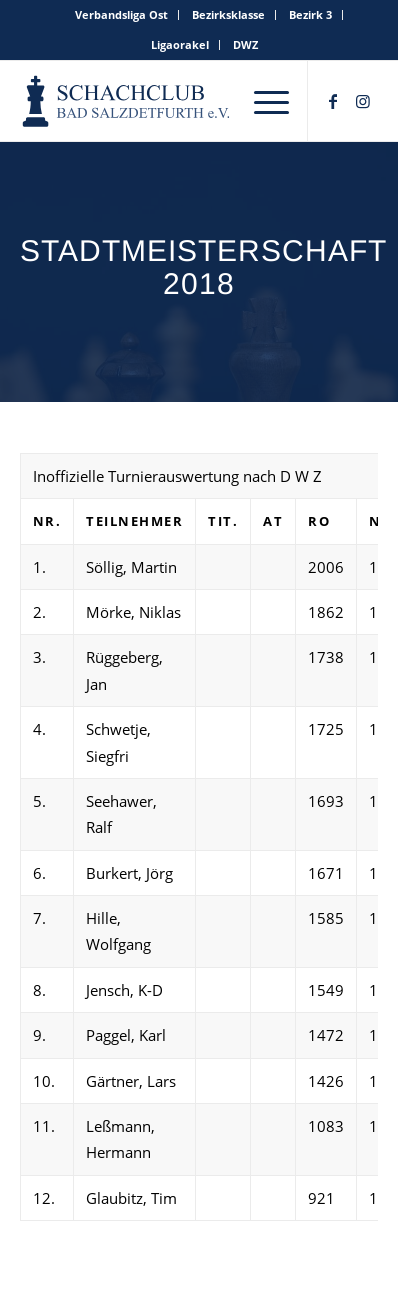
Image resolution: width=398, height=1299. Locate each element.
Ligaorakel (180, 44)
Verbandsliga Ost (121, 14)
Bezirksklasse (228, 14)
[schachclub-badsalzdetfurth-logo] (127, 101)
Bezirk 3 (310, 14)
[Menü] (271, 101)
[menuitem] (122, 15)
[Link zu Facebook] (333, 101)
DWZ (245, 44)
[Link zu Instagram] (363, 101)
